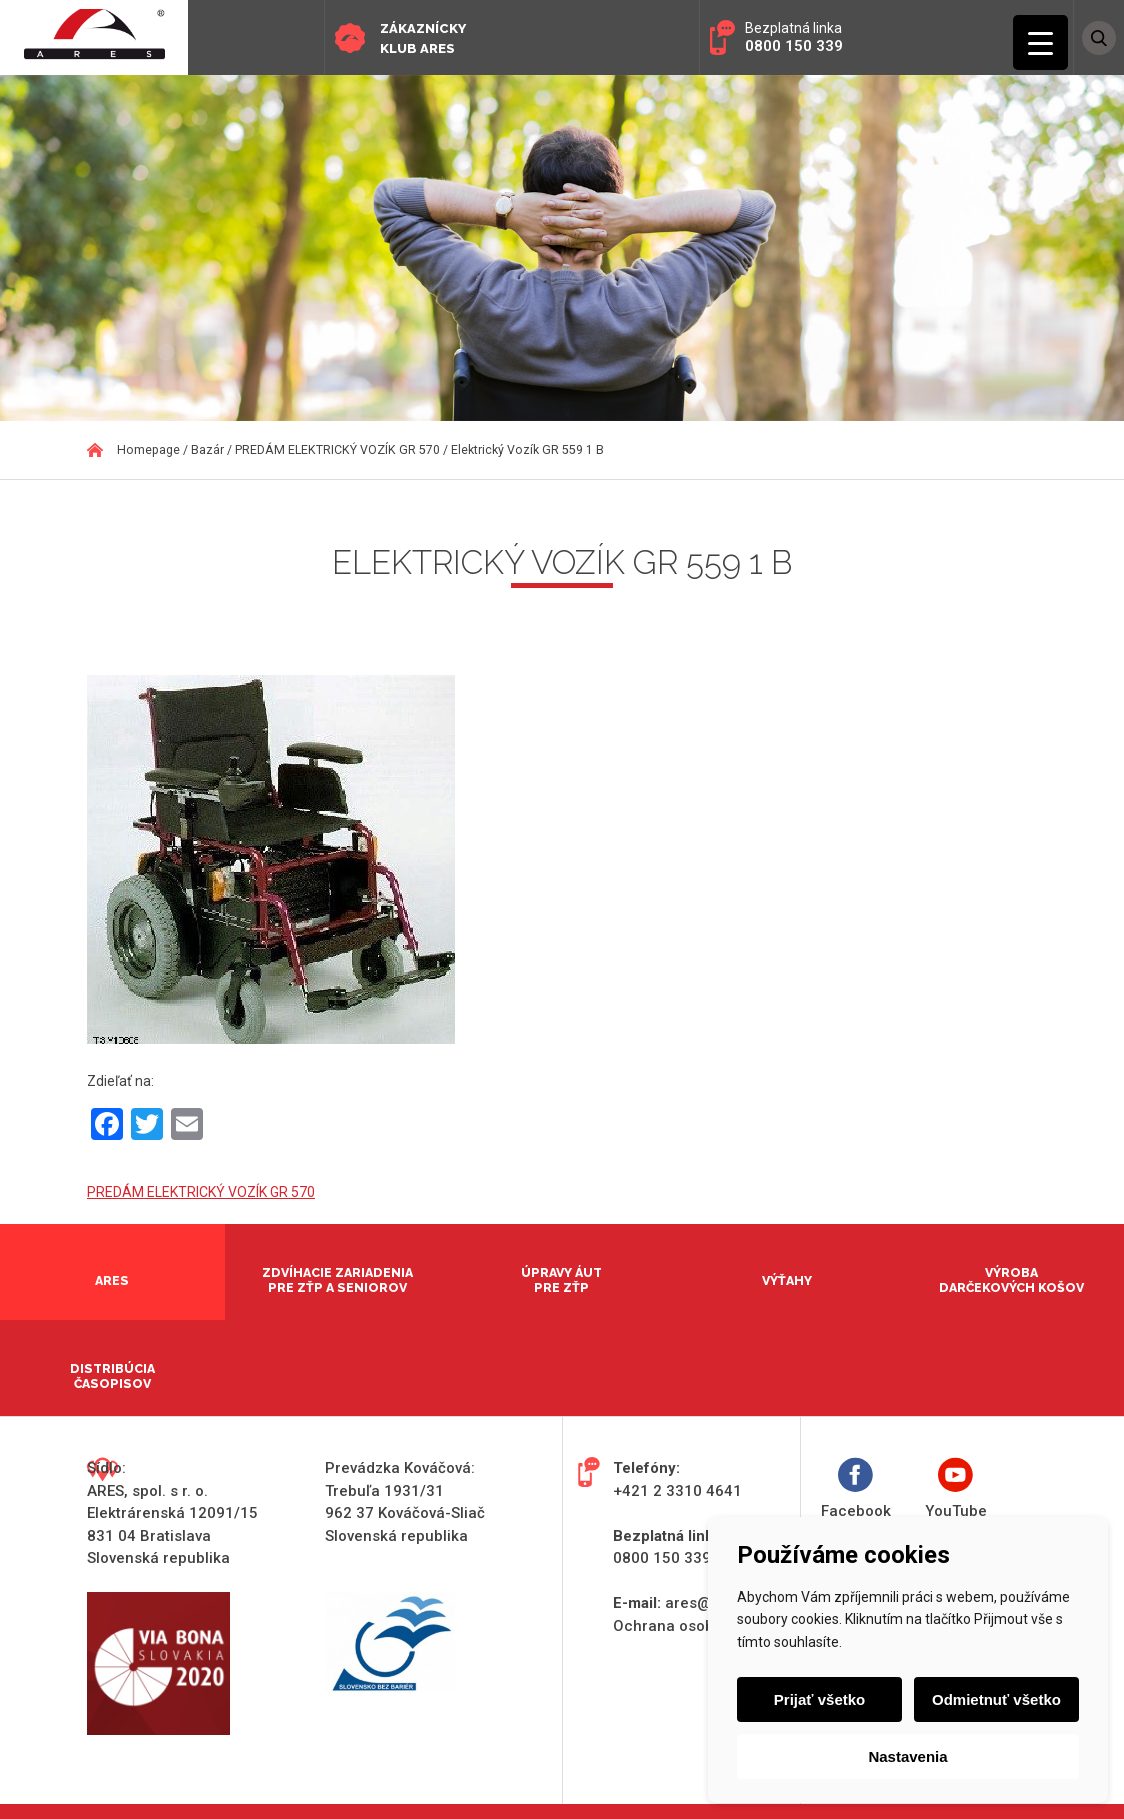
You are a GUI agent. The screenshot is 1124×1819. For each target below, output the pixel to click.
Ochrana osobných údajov (706, 1626)
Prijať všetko (820, 1699)
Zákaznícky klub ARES (423, 38)
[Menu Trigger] (1040, 42)
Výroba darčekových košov (1011, 1280)
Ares (112, 1280)
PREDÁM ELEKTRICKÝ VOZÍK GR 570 (201, 1192)
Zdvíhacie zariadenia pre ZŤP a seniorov (337, 1280)
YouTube (956, 1488)
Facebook (856, 1488)
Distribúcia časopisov (112, 1376)
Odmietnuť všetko (995, 1699)
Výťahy (787, 1280)
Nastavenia (907, 1756)
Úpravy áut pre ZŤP (561, 1280)
